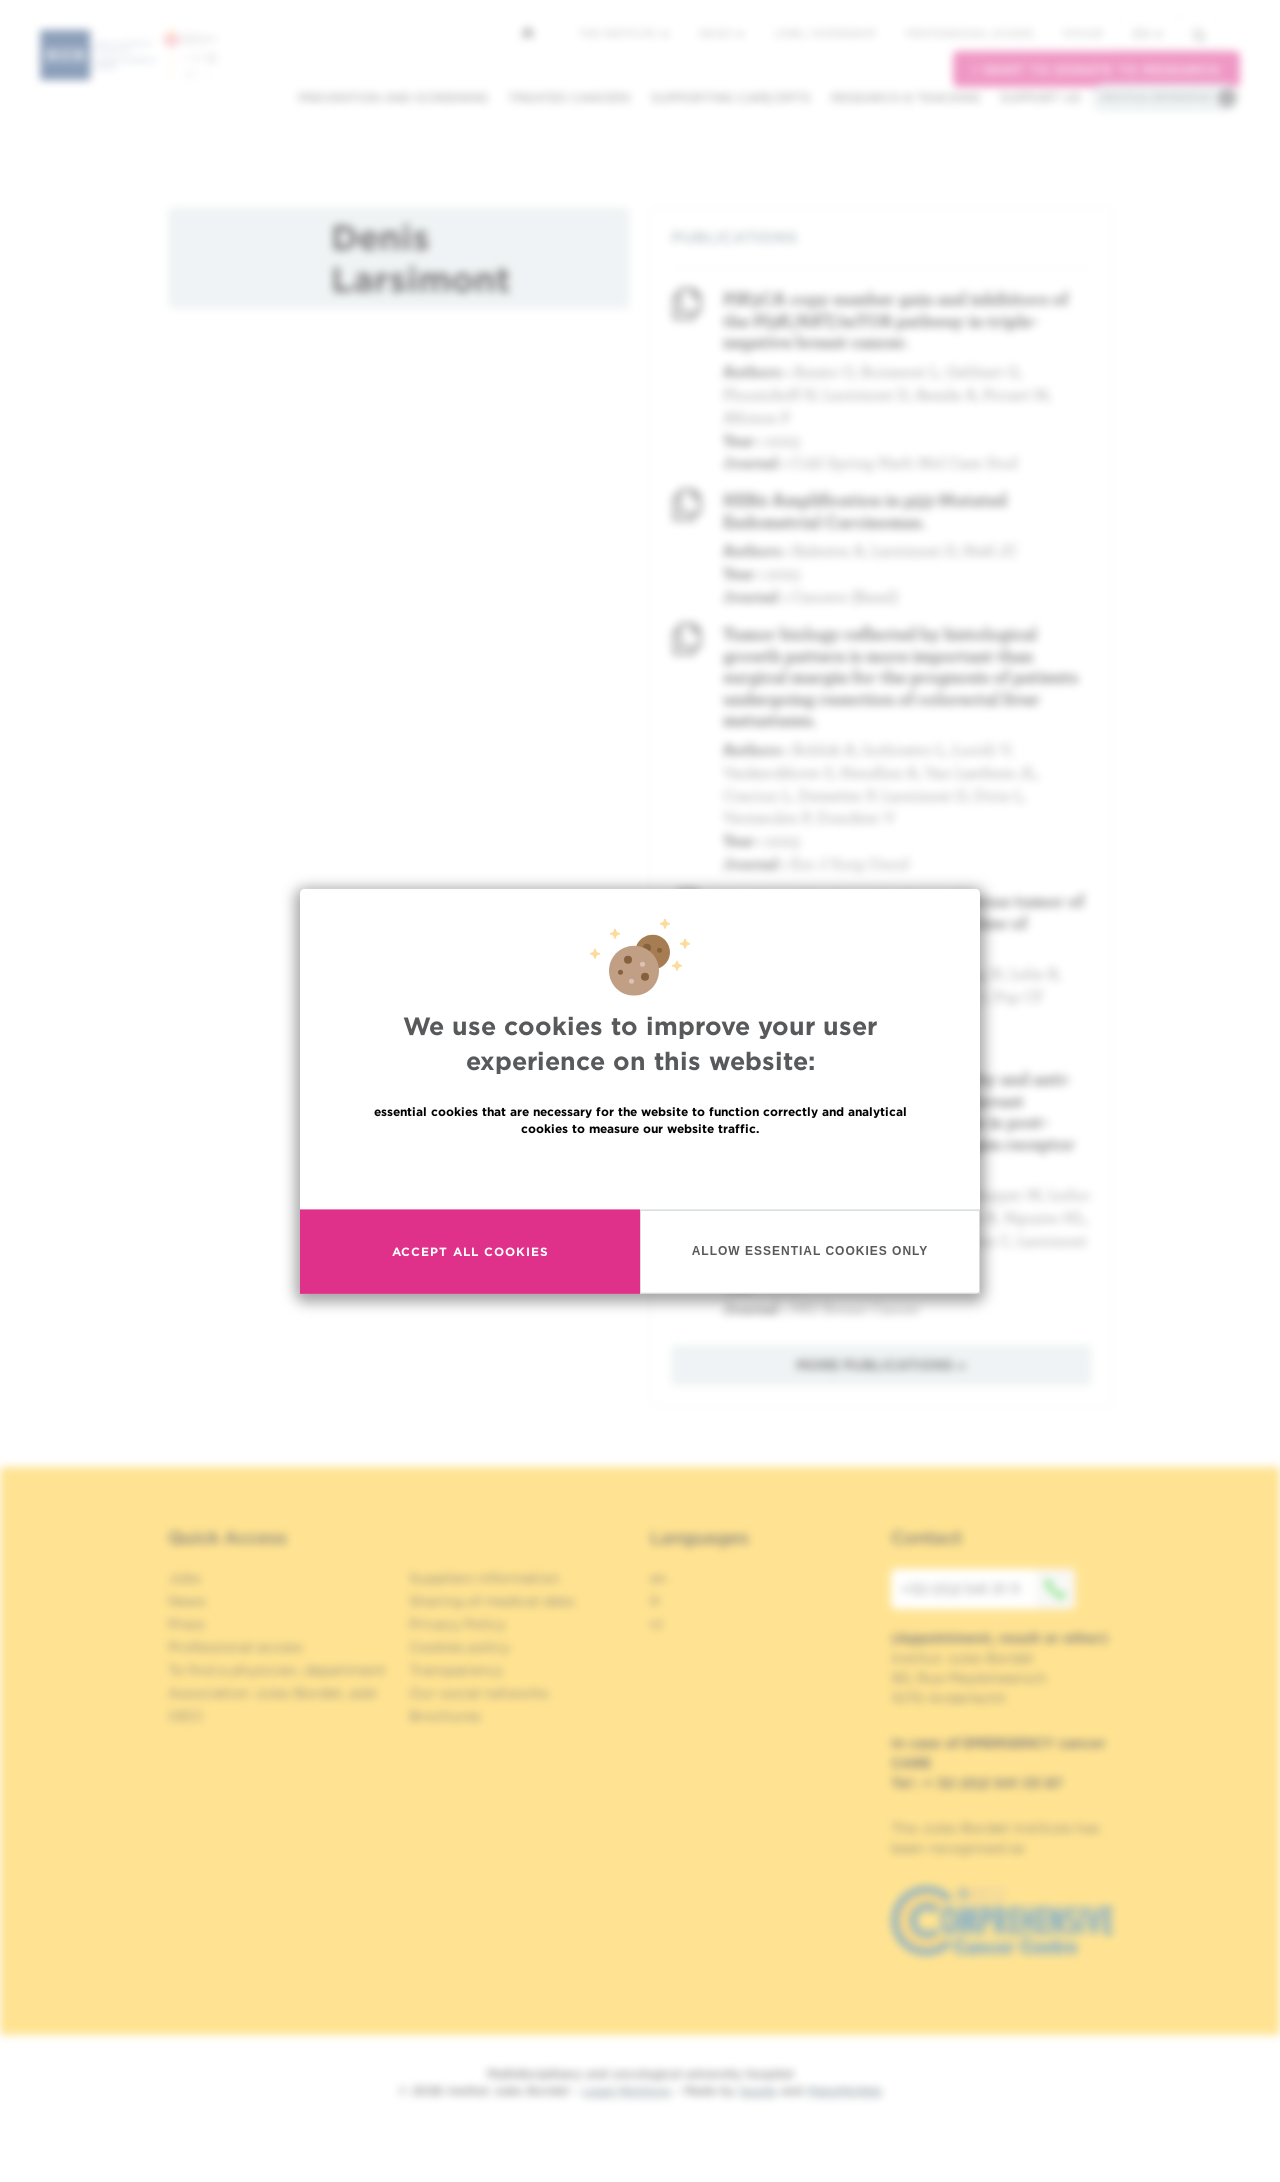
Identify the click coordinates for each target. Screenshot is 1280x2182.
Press (186, 1624)
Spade (758, 2090)
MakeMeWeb (844, 2090)
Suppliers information (484, 1578)
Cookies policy (459, 1647)
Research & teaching (905, 97)
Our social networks (479, 1693)
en (1148, 33)
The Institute (624, 33)
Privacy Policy (457, 1624)
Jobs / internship (825, 33)
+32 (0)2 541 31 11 (988, 1589)
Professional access (969, 33)
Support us (1040, 97)
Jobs (184, 1578)
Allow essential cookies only (810, 1251)
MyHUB (1082, 33)
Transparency (456, 1670)
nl (656, 1624)
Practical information (1156, 97)
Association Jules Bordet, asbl (272, 1693)
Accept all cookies (470, 1251)
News (721, 33)
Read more (640, 1170)
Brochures (445, 1716)
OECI (185, 1716)
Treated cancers (569, 97)
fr (655, 1601)
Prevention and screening (393, 97)
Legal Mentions (626, 2090)
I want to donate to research (1096, 69)
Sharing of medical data (491, 1601)
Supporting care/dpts (731, 97)
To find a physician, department (277, 1670)
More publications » (881, 1365)
